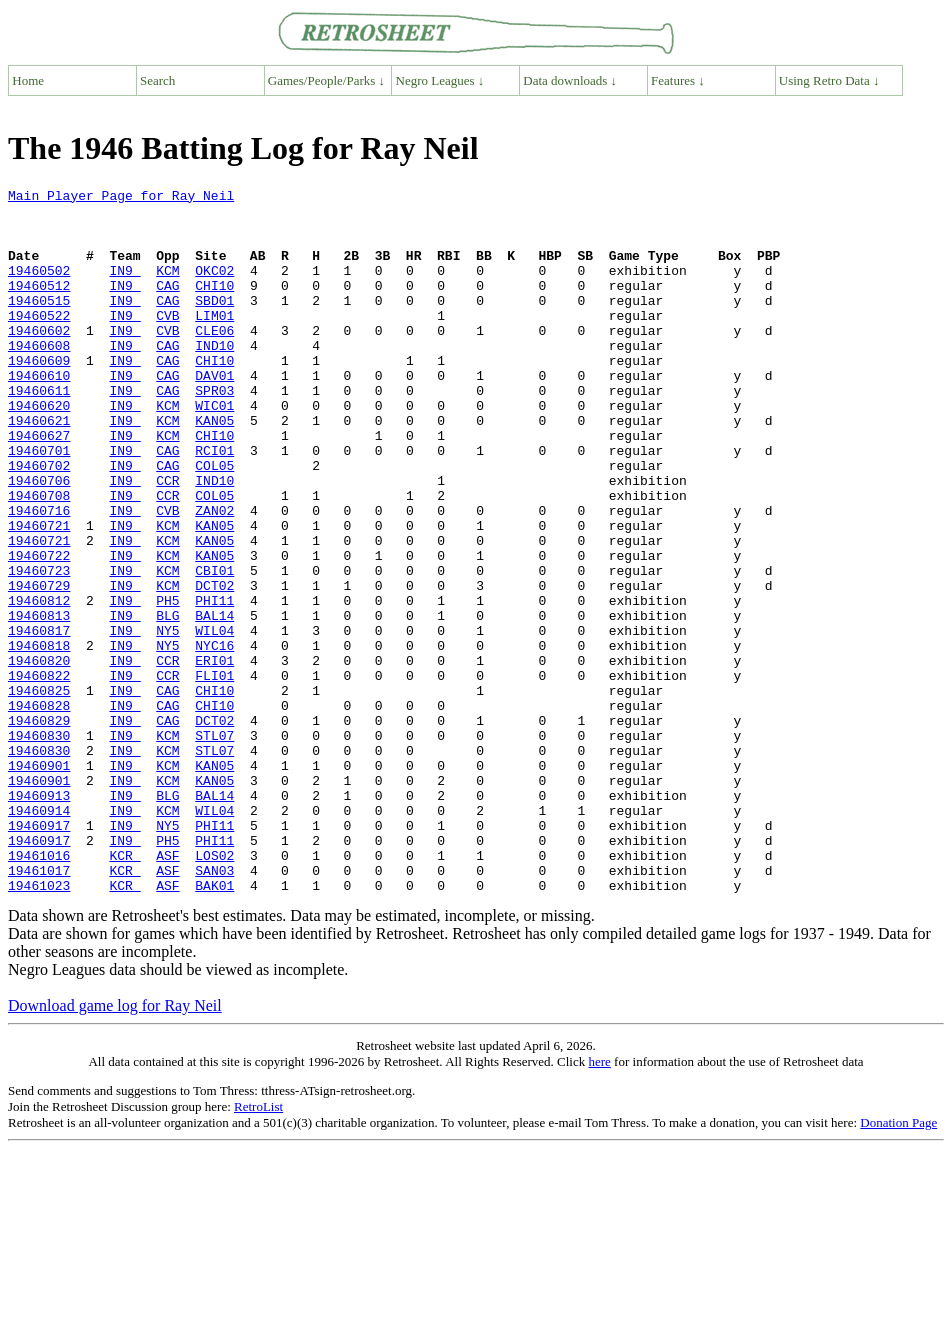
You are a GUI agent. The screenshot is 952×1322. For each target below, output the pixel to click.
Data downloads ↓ (570, 80)
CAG (167, 306)
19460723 (39, 648)
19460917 (39, 954)
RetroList (258, 1247)
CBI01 (214, 648)
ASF (167, 990)
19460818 (39, 738)
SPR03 (214, 432)
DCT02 (214, 666)
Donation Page (898, 1263)
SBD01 (214, 324)
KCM (167, 288)
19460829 (39, 828)
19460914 (39, 936)
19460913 (39, 918)
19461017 (39, 1008)
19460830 (39, 846)
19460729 (39, 666)
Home (28, 80)
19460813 (39, 702)
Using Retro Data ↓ (829, 80)
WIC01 (214, 450)
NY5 (167, 720)
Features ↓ (678, 80)
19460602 (39, 360)
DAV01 (214, 414)
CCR (167, 540)
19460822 (39, 774)
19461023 (39, 1026)
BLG (167, 702)
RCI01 (214, 504)
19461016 (39, 990)
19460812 (39, 684)
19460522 (39, 342)
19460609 (39, 396)
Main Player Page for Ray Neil (121, 198)
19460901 (39, 882)
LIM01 (214, 342)
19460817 (39, 720)
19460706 (39, 540)
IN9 (124, 288)
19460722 (39, 630)
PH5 (167, 684)
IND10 (214, 378)
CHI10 (214, 306)
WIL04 (214, 720)
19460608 (39, 378)
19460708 (39, 558)
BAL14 (214, 702)
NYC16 (214, 738)
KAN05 (214, 468)
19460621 (39, 468)
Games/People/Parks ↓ (326, 80)
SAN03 (214, 1008)
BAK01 (214, 1026)
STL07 (214, 846)
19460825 (39, 792)
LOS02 (214, 990)
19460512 (39, 306)
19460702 (39, 522)
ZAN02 (214, 576)
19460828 (39, 810)
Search (157, 80)
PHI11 (214, 684)
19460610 (39, 414)
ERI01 (214, 756)
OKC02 (214, 288)
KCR (124, 990)
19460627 (39, 486)
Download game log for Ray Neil (115, 1146)
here (599, 1202)
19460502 (39, 288)
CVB (167, 342)
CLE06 (214, 360)
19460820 (39, 756)
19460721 (39, 594)
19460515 (39, 324)
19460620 (39, 450)
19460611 (39, 432)
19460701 (39, 504)
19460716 (39, 576)
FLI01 (214, 774)
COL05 (214, 522)
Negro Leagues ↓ (440, 80)
